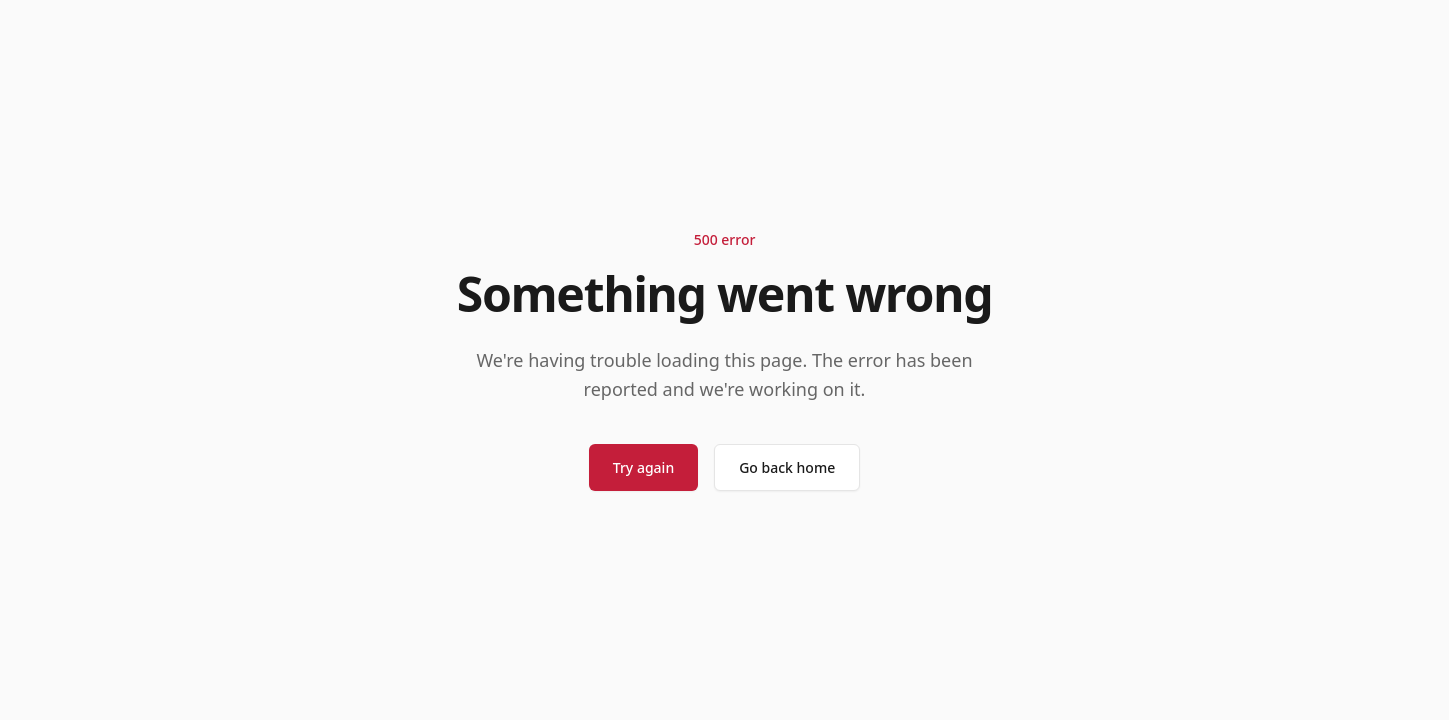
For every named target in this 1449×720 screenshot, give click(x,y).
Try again (643, 467)
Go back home (787, 467)
